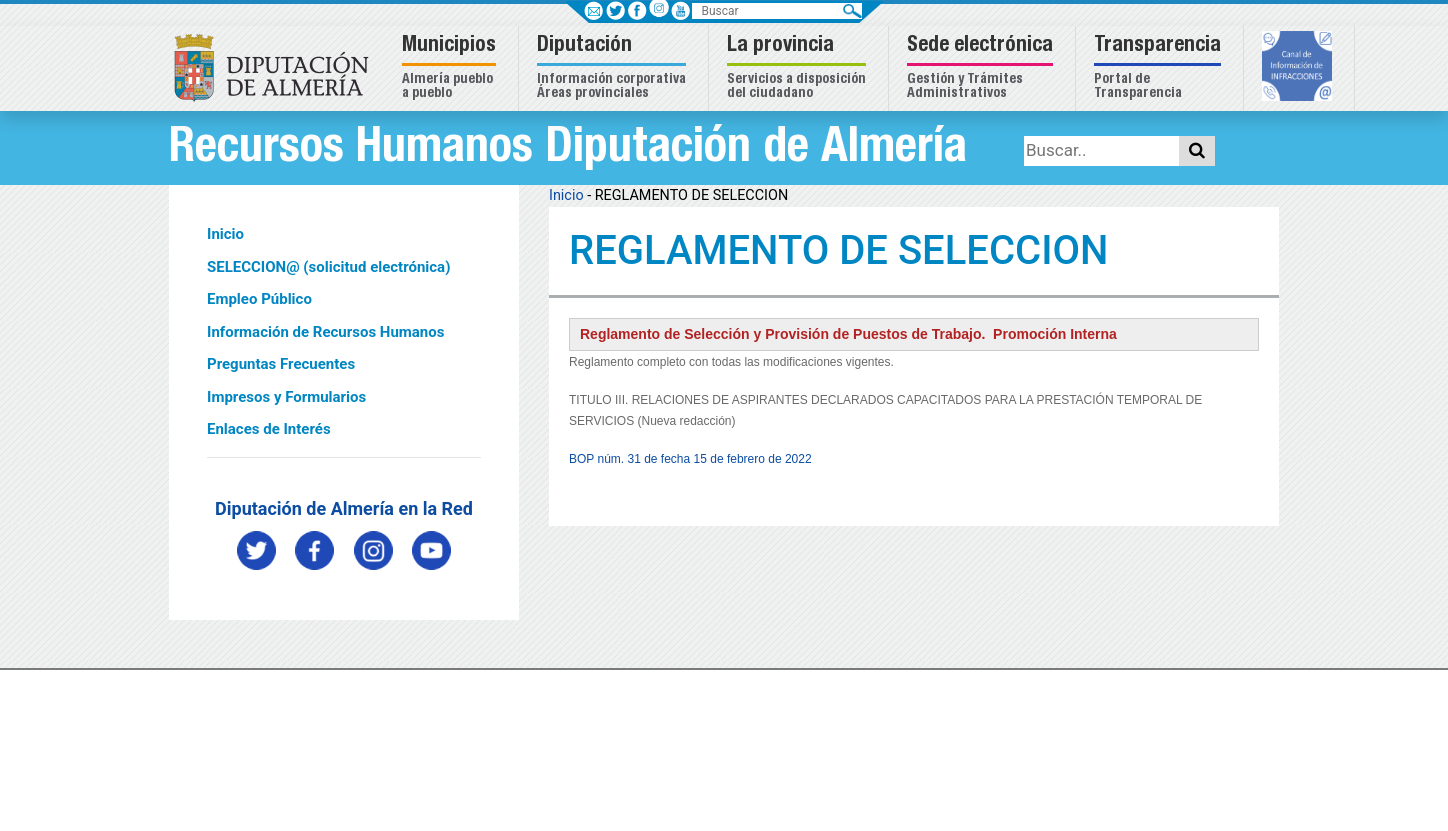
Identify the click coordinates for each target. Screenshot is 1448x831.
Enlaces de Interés (269, 429)
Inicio (225, 234)
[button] (451, 68)
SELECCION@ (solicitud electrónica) (328, 267)
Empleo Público (259, 299)
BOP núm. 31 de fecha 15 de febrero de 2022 (690, 459)
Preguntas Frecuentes (281, 364)
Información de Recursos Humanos (325, 332)
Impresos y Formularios (286, 397)
